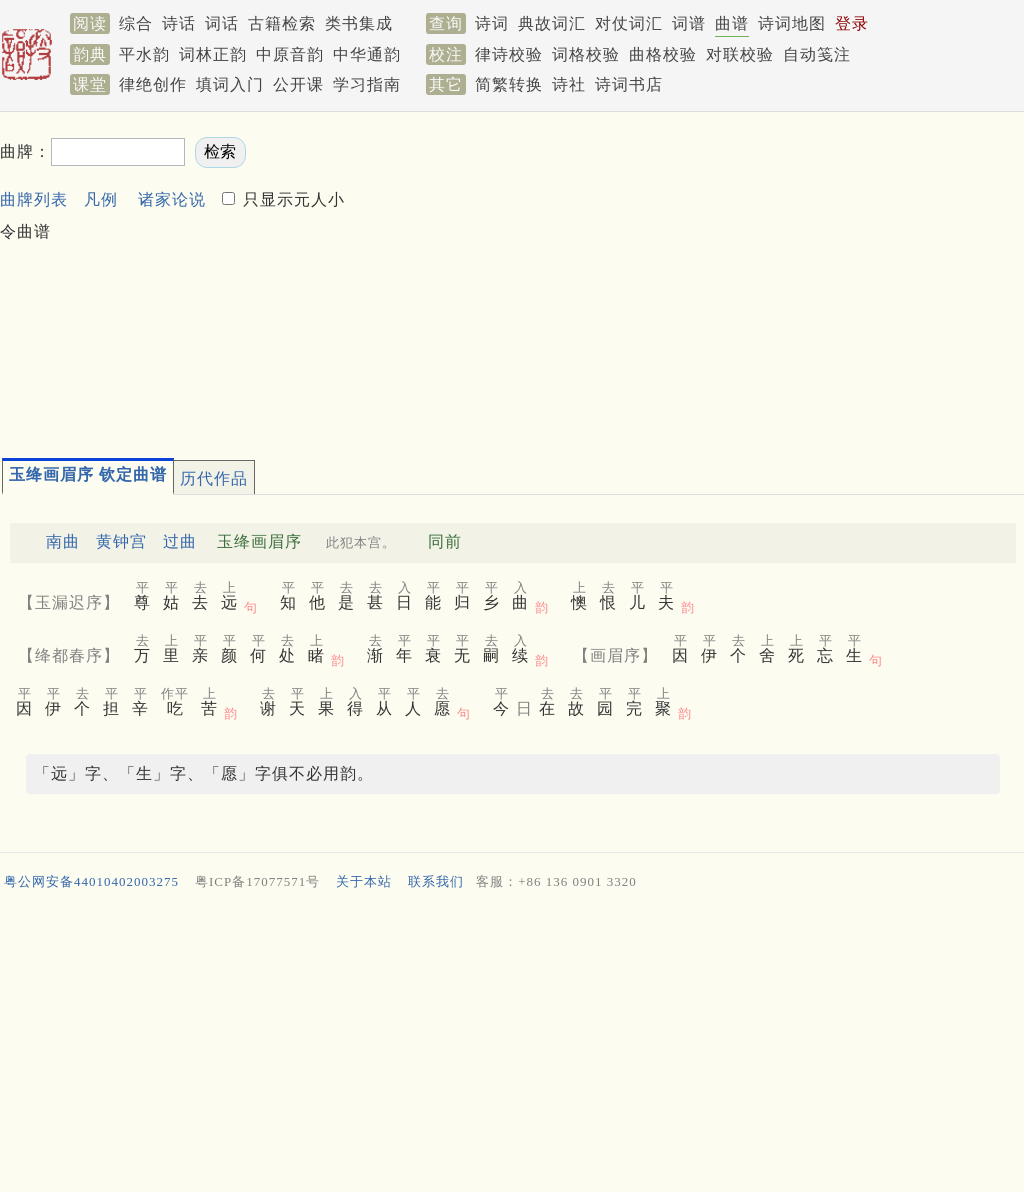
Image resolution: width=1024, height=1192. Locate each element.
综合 (136, 23)
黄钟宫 (121, 541)
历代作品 (214, 478)
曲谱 (732, 23)
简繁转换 (509, 84)
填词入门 (230, 84)
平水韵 (144, 54)
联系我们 (436, 881)
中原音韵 (290, 54)
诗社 (569, 84)
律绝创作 (153, 84)
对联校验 (740, 54)
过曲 (180, 541)
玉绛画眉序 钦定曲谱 (88, 474)
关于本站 (364, 881)
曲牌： (25, 151)
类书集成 (359, 23)
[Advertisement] (687, 276)
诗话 (179, 23)
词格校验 (586, 54)
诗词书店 (629, 84)
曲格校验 (663, 54)
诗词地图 (792, 23)
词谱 (689, 23)
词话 (222, 23)
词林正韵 (213, 54)
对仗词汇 (629, 23)
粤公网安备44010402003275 (91, 881)
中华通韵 (367, 54)
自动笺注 (817, 54)
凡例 (101, 199)
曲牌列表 (34, 199)
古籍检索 (282, 23)
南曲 (63, 541)
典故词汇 (552, 23)
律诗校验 (509, 54)
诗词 (492, 23)
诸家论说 (172, 199)
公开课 (298, 84)
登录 (852, 23)
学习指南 (367, 84)
